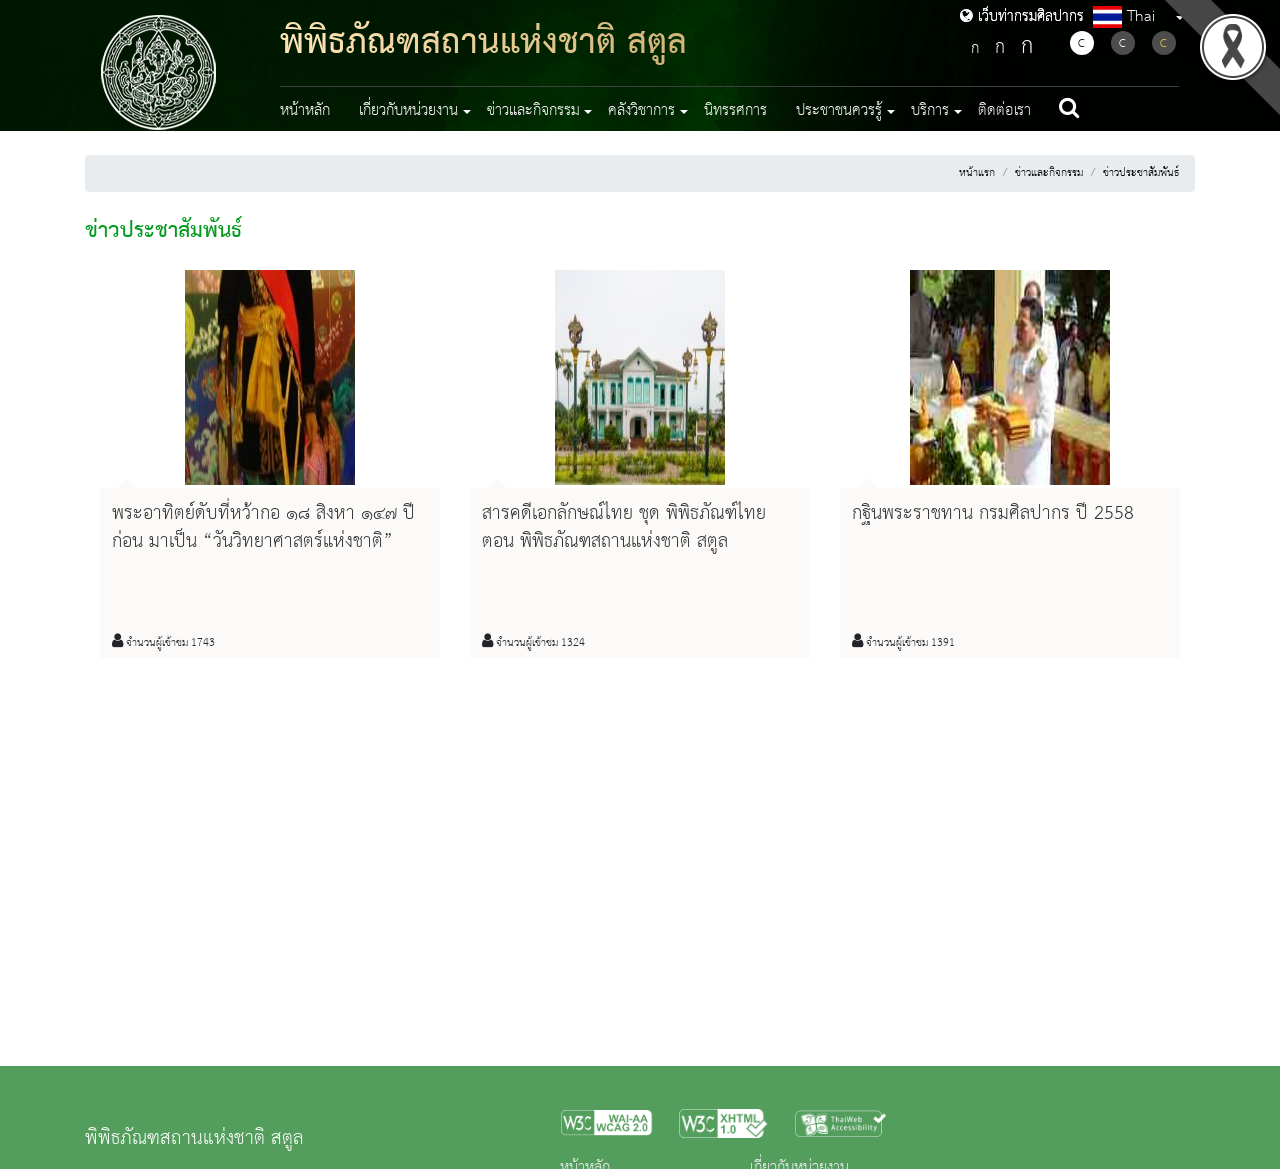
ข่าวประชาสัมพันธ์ (1141, 173)
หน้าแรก (977, 173)
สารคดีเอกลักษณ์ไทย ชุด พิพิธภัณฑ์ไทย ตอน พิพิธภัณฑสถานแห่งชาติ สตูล (624, 527)
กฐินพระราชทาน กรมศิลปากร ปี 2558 (993, 514)
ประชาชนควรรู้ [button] (839, 111)
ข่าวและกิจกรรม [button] (533, 111)
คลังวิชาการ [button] (641, 111)
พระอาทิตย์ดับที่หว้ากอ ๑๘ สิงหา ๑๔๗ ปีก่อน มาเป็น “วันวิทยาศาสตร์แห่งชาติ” (263, 527)
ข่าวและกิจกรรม (1049, 173)
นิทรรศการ (735, 111)
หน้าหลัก (305, 111)
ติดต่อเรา (1004, 111)
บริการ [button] (930, 111)
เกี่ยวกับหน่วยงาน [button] (408, 111)
